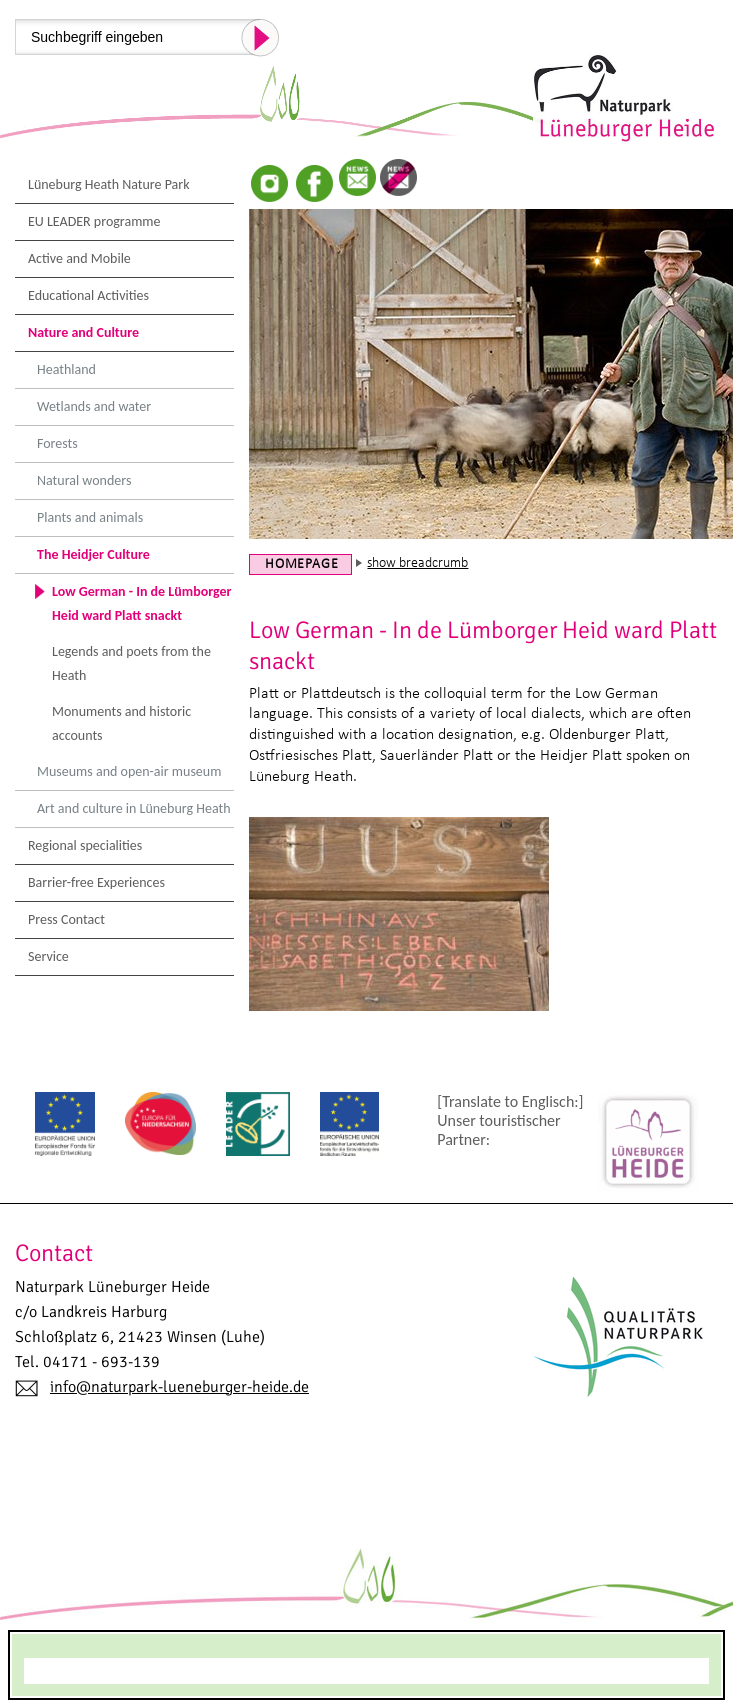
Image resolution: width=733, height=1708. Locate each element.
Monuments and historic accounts (121, 723)
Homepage (301, 564)
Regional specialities (85, 845)
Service (48, 956)
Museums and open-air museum (129, 771)
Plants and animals (90, 517)
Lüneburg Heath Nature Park (109, 184)
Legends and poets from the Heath (131, 663)
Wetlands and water (94, 406)
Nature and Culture (83, 332)
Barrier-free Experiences (96, 882)
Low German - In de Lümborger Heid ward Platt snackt (142, 603)
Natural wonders (84, 480)
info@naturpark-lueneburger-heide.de (179, 1387)
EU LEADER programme (94, 221)
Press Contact (66, 919)
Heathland (66, 369)
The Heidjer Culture (93, 554)
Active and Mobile (79, 258)
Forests (57, 443)
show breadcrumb (417, 563)
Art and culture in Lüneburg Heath (134, 808)
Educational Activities (88, 295)
